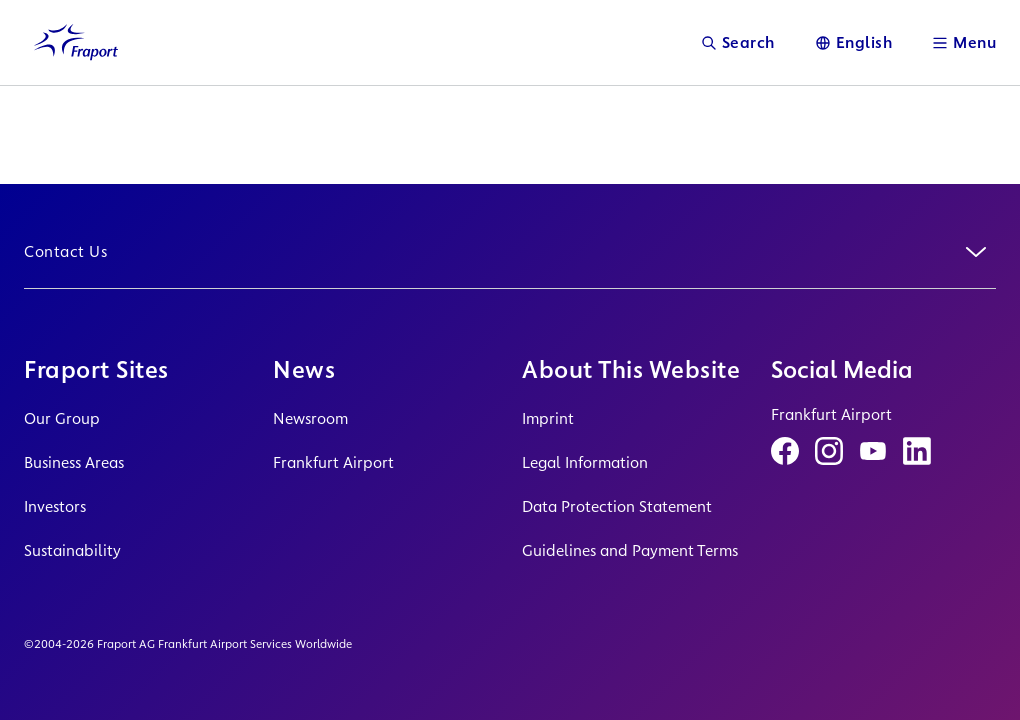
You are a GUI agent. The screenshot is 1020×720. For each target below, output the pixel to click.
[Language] (854, 42)
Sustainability (72, 550)
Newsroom (310, 418)
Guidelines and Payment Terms (630, 550)
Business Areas (74, 462)
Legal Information (585, 462)
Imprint (548, 418)
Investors (55, 506)
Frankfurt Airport (333, 462)
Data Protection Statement (617, 506)
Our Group (62, 418)
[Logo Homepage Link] (76, 42)
